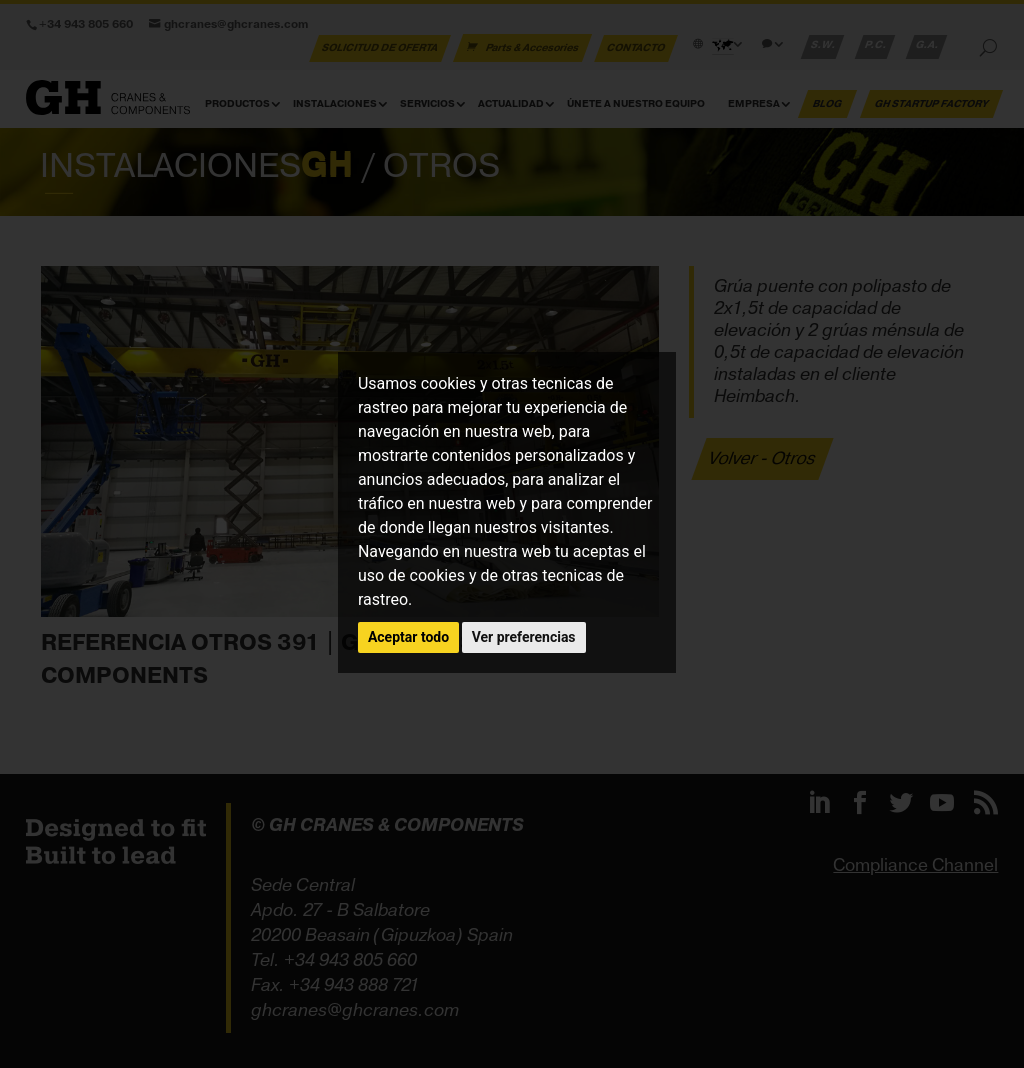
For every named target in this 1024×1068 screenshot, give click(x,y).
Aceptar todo (408, 637)
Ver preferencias (524, 637)
